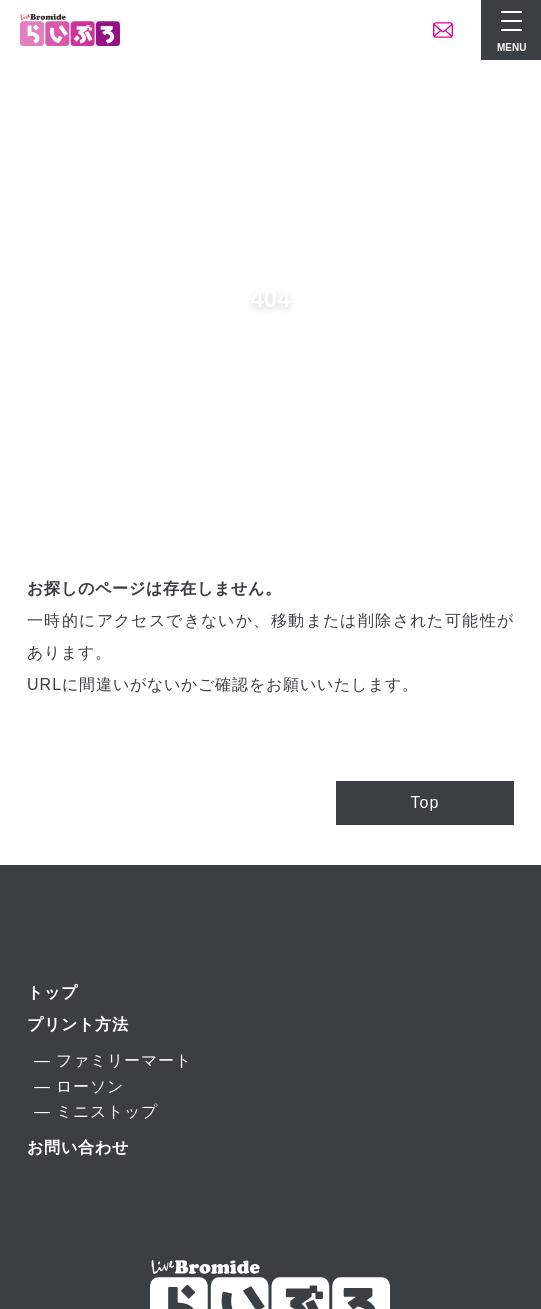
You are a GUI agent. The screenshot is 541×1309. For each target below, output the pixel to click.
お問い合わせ (78, 1147)
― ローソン (79, 1086)
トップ (52, 992)
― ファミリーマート (113, 1060)
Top (425, 802)
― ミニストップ (96, 1111)
